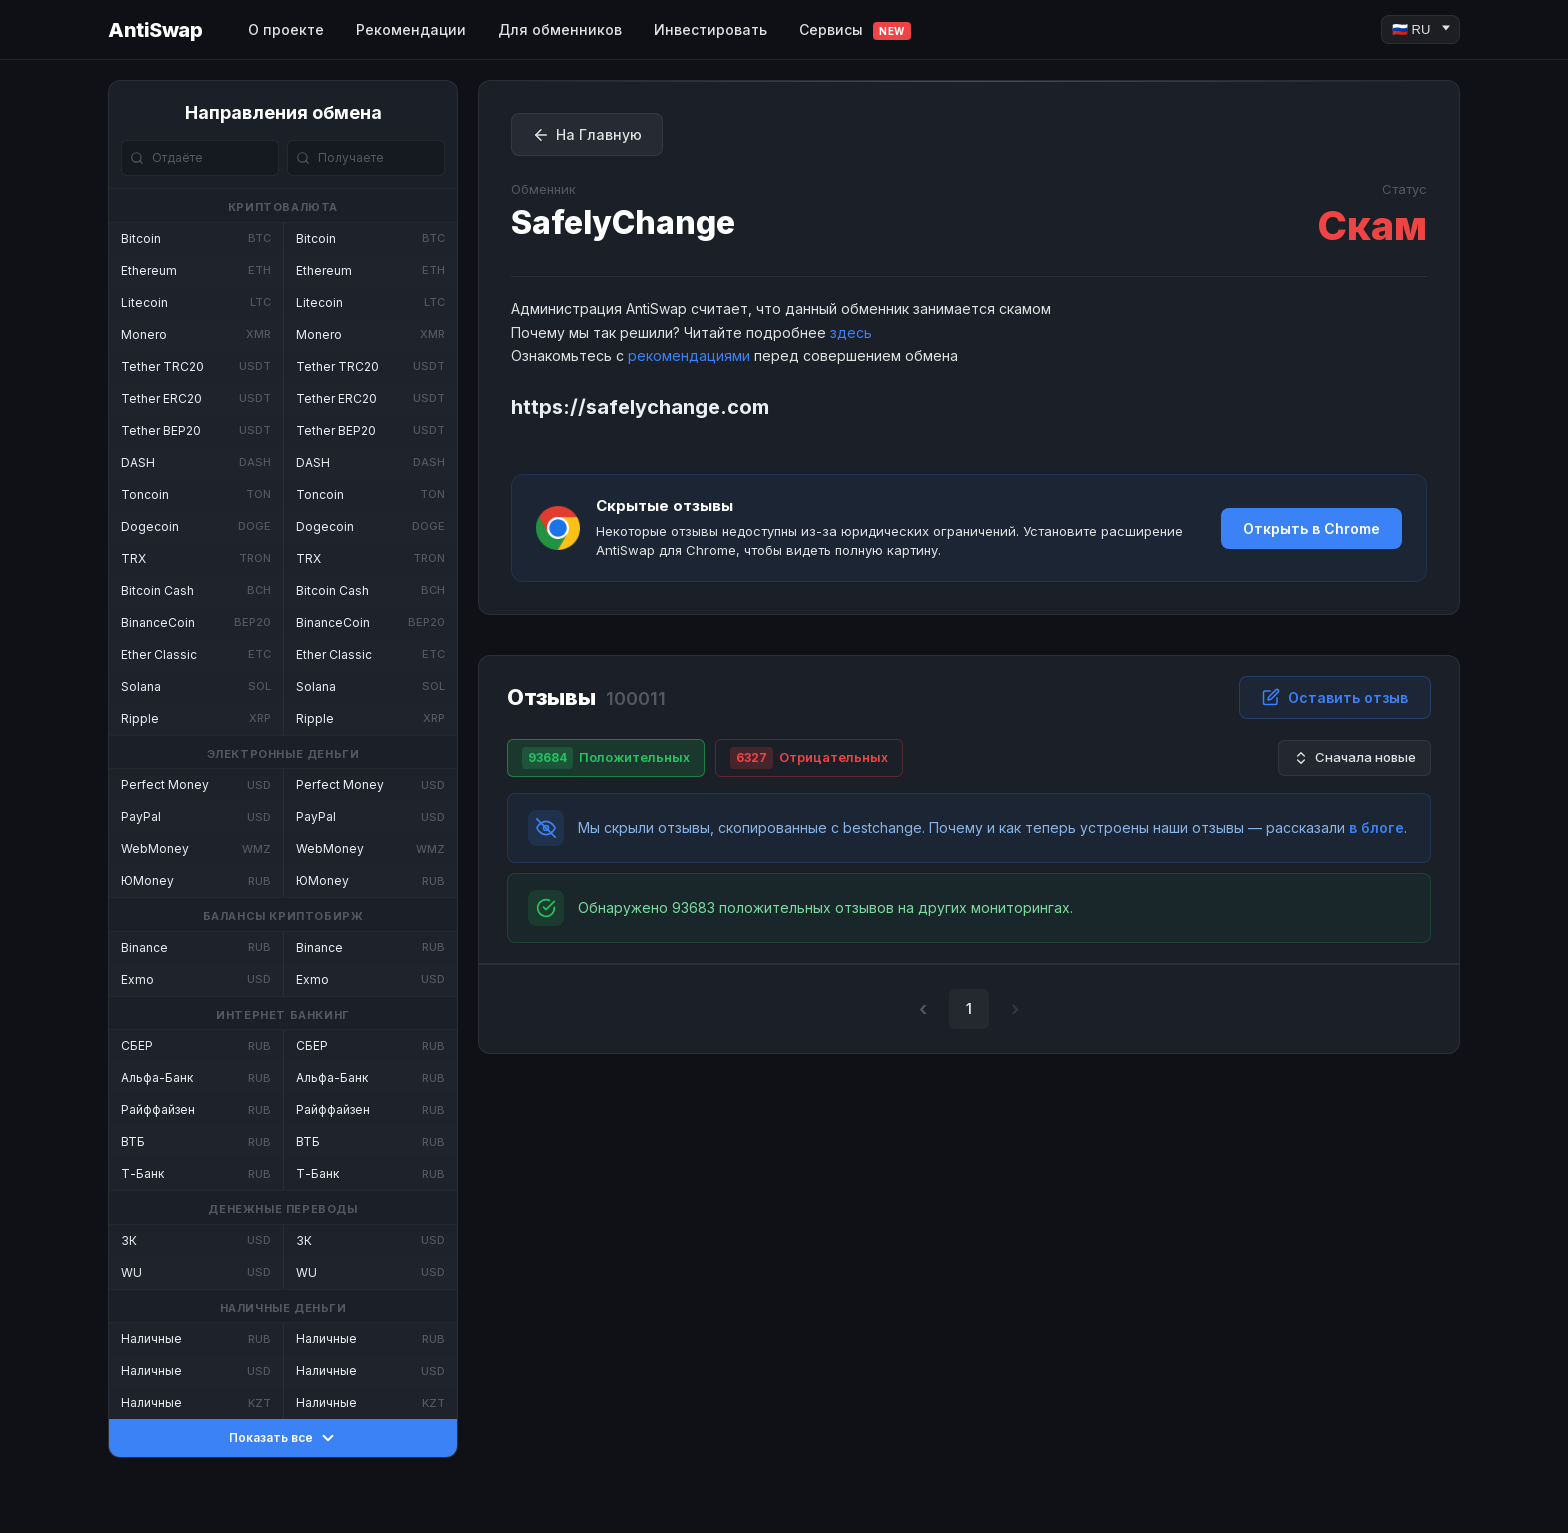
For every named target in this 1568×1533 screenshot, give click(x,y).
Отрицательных (809, 758)
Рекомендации (411, 29)
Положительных (606, 758)
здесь (851, 332)
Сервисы (855, 30)
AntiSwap (155, 30)
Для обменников (560, 29)
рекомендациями (689, 355)
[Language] (1420, 29)
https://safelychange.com (640, 407)
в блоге (1376, 827)
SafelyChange (623, 222)
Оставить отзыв (1335, 697)
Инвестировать (710, 29)
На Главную (587, 135)
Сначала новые (1354, 757)
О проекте (286, 29)
